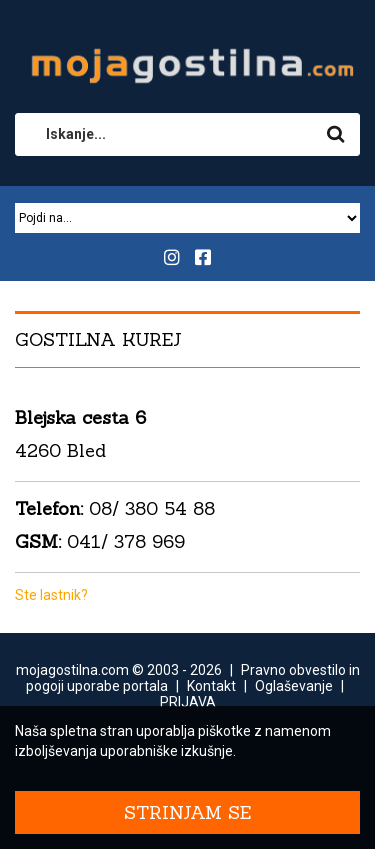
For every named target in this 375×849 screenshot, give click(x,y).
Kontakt (211, 686)
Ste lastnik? (51, 595)
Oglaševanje (294, 686)
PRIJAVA (188, 702)
